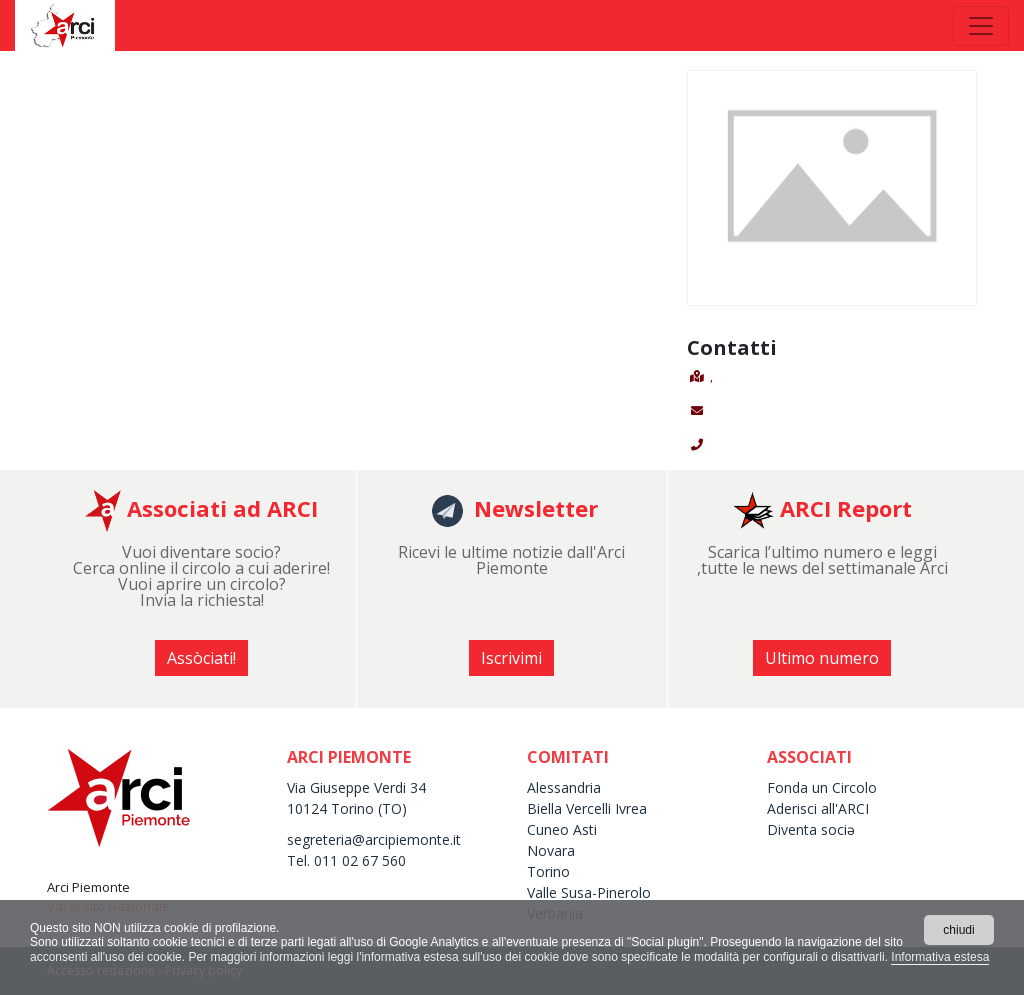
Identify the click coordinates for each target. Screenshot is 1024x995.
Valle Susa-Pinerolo (589, 892)
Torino (548, 871)
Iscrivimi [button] (511, 658)
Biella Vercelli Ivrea (587, 808)
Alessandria (564, 787)
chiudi (958, 930)
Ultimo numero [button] (822, 658)
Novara (551, 850)
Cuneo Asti (562, 829)
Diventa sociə (811, 829)
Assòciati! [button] (201, 658)
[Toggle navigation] (981, 26)
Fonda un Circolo (822, 787)
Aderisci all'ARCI (818, 808)
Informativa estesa (940, 957)
